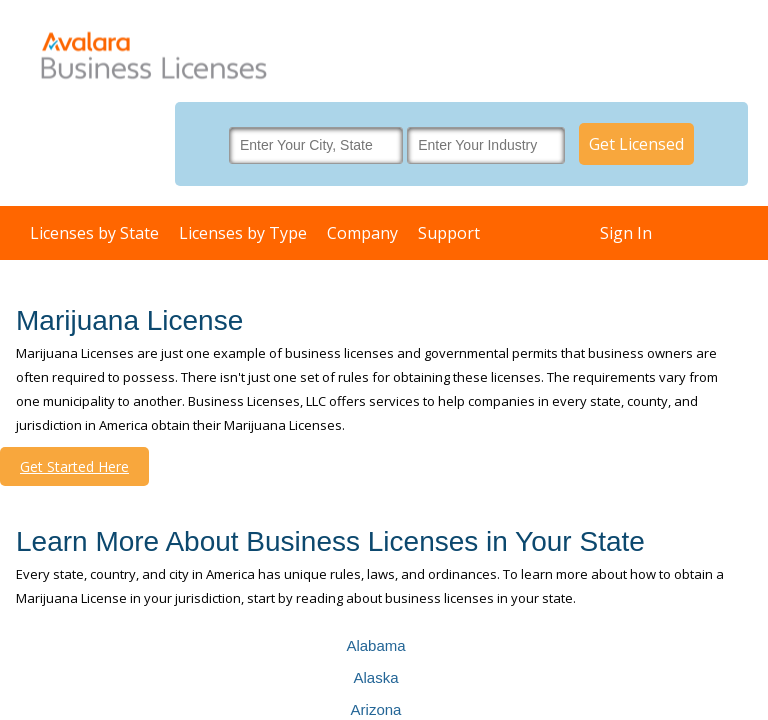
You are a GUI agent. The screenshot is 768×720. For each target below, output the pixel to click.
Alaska (375, 677)
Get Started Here (74, 466)
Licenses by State (94, 233)
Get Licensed (636, 144)
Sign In (626, 233)
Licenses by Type (243, 233)
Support (449, 233)
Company (362, 233)
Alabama (375, 645)
